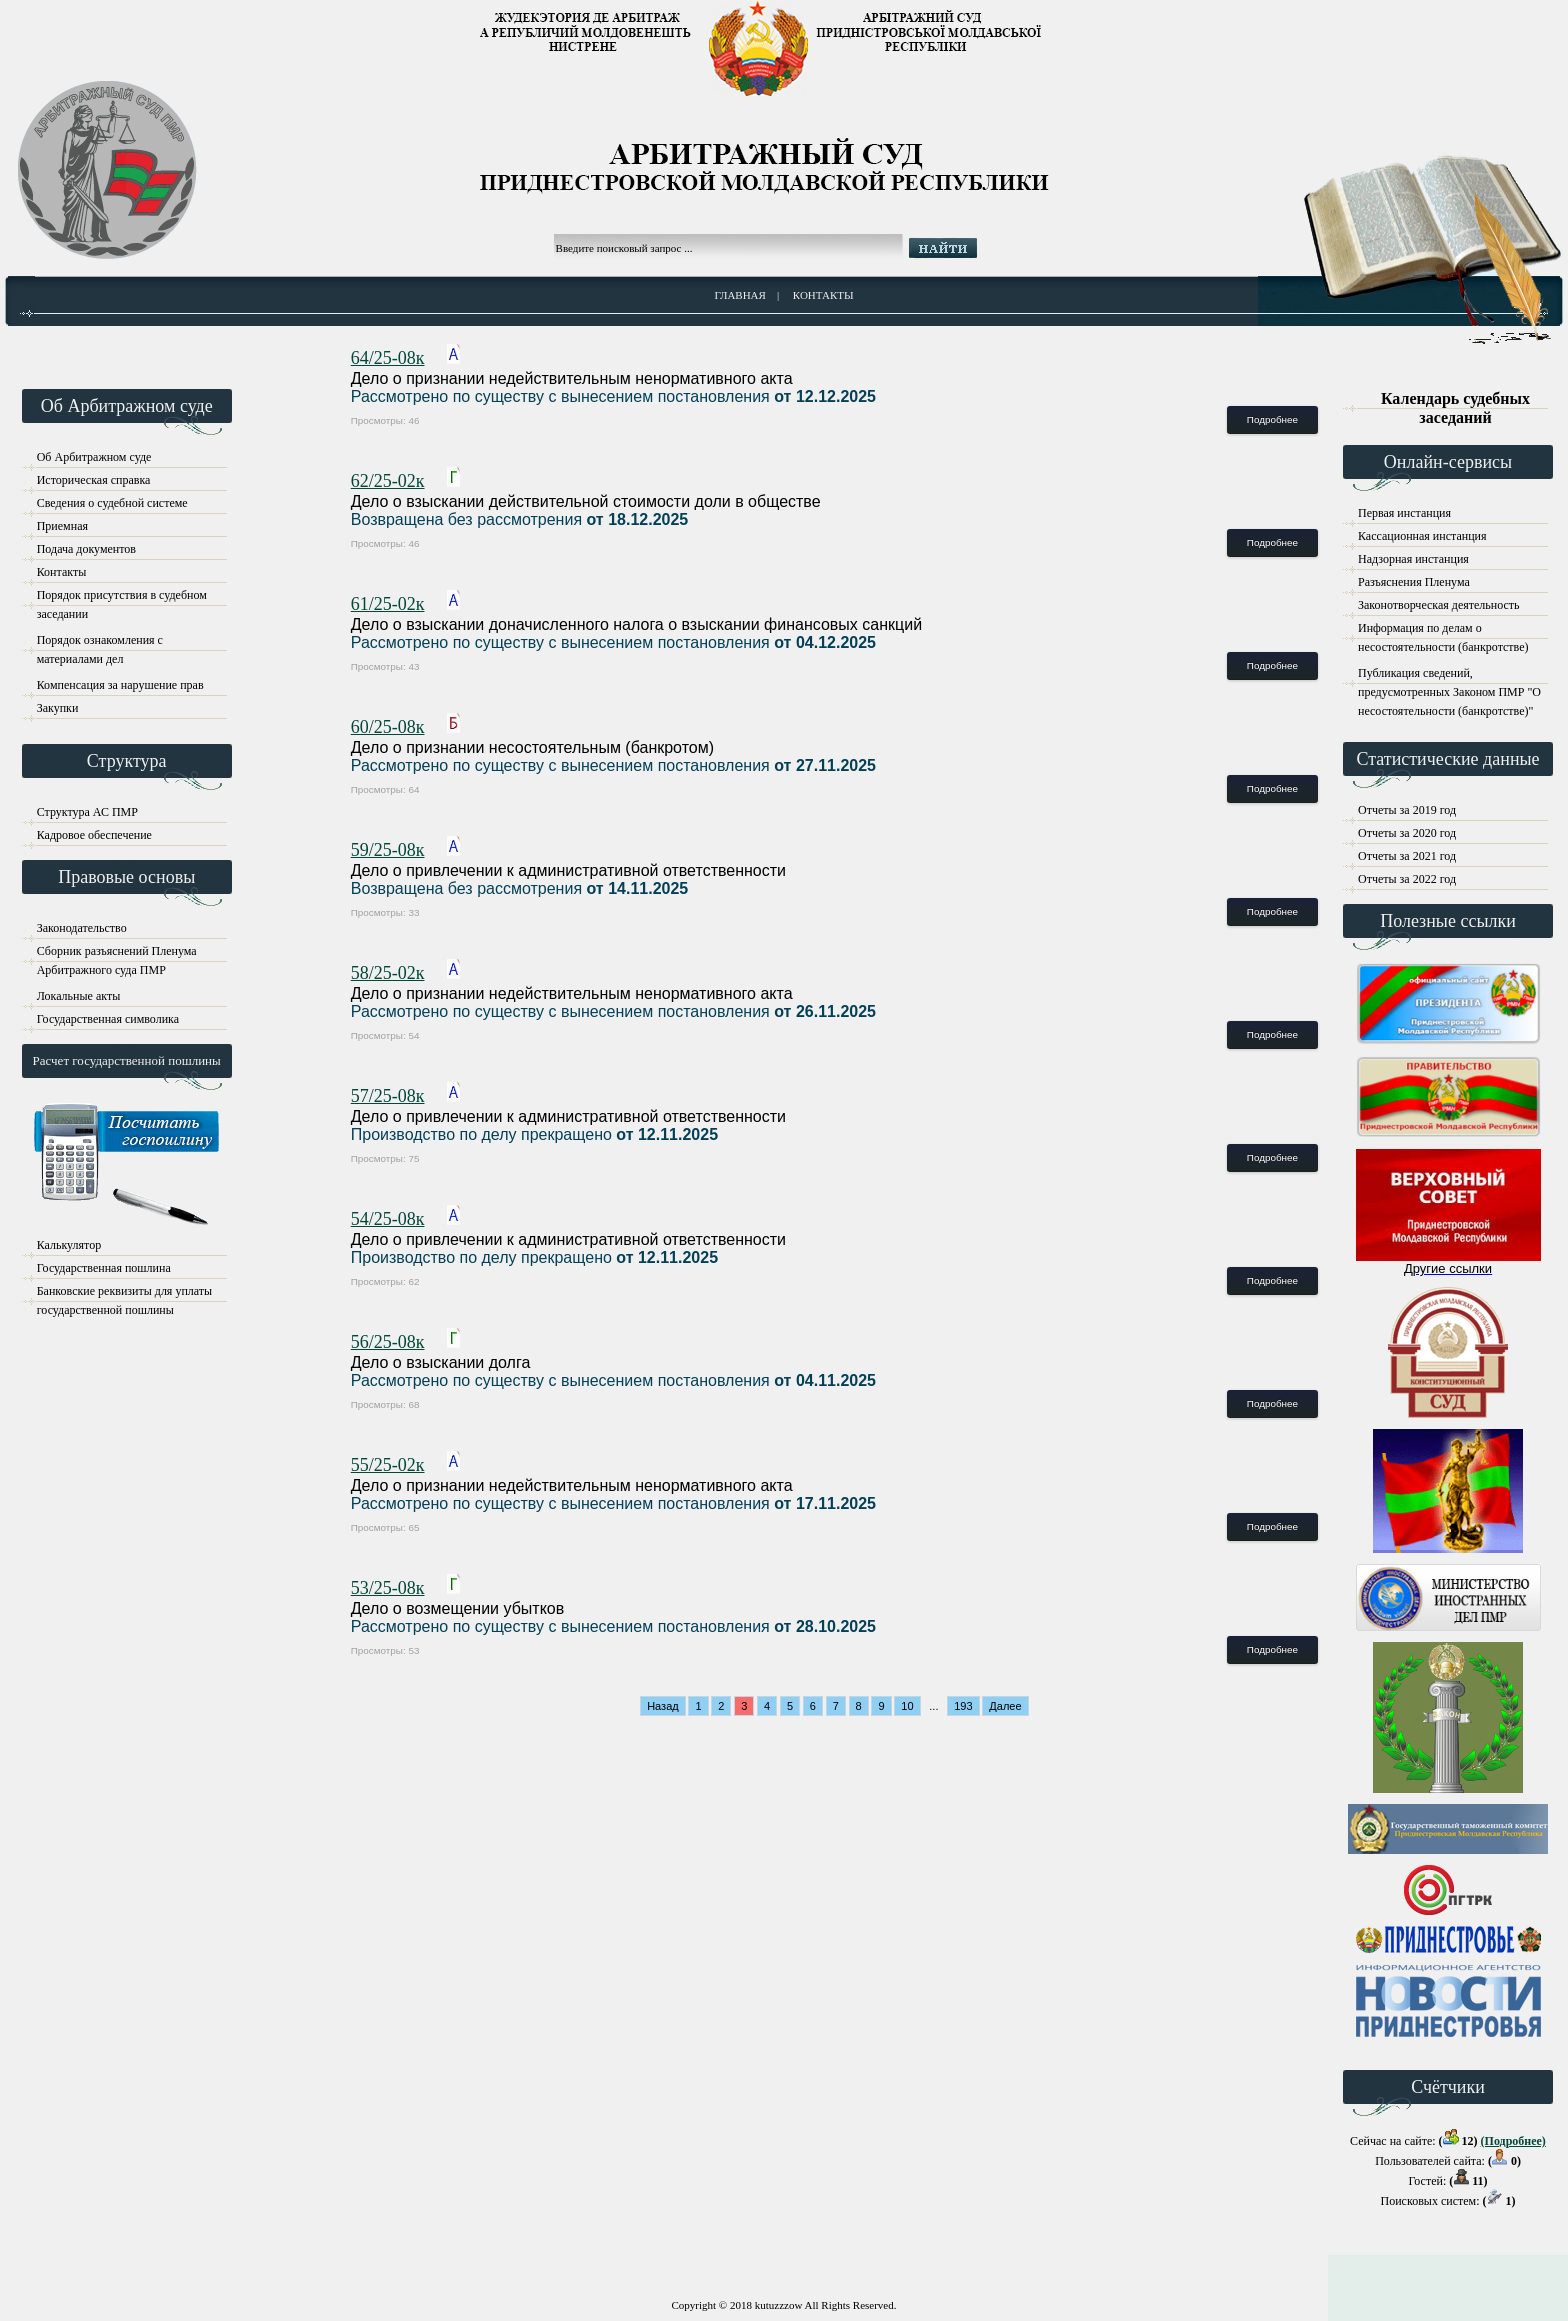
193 (963, 1706)
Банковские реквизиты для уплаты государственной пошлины (124, 1294)
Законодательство (82, 928)
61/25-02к (388, 604)
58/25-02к (388, 973)
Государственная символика (108, 1019)
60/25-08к (388, 727)
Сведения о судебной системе (112, 503)
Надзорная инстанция (1413, 559)
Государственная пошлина (104, 1268)
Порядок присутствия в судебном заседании (122, 598)
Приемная (62, 526)
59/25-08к (388, 850)
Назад (663, 1706)
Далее (1005, 1706)
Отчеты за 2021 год (1407, 856)
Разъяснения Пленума (1414, 582)
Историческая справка (94, 480)
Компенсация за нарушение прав (120, 685)
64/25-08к (388, 358)
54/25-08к (388, 1219)
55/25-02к (388, 1465)
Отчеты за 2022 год (1407, 879)
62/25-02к (388, 481)
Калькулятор (69, 1245)
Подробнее (1272, 419)
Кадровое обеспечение (94, 835)
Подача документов (86, 549)
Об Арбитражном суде (94, 457)
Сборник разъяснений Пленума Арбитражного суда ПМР (117, 954)
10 (907, 1706)
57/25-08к (388, 1096)
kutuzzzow (779, 2305)
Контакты (823, 295)
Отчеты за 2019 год (1407, 810)
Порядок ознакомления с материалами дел (100, 643)
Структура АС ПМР (87, 812)
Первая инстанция (1404, 513)
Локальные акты (79, 996)
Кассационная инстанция (1422, 536)
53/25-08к (388, 1588)
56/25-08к (388, 1342)
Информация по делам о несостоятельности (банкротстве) (1443, 631)
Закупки (58, 708)
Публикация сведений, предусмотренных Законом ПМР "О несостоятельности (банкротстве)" (1449, 676)
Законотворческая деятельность (1439, 605)
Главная (740, 295)
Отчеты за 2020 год (1407, 833)
